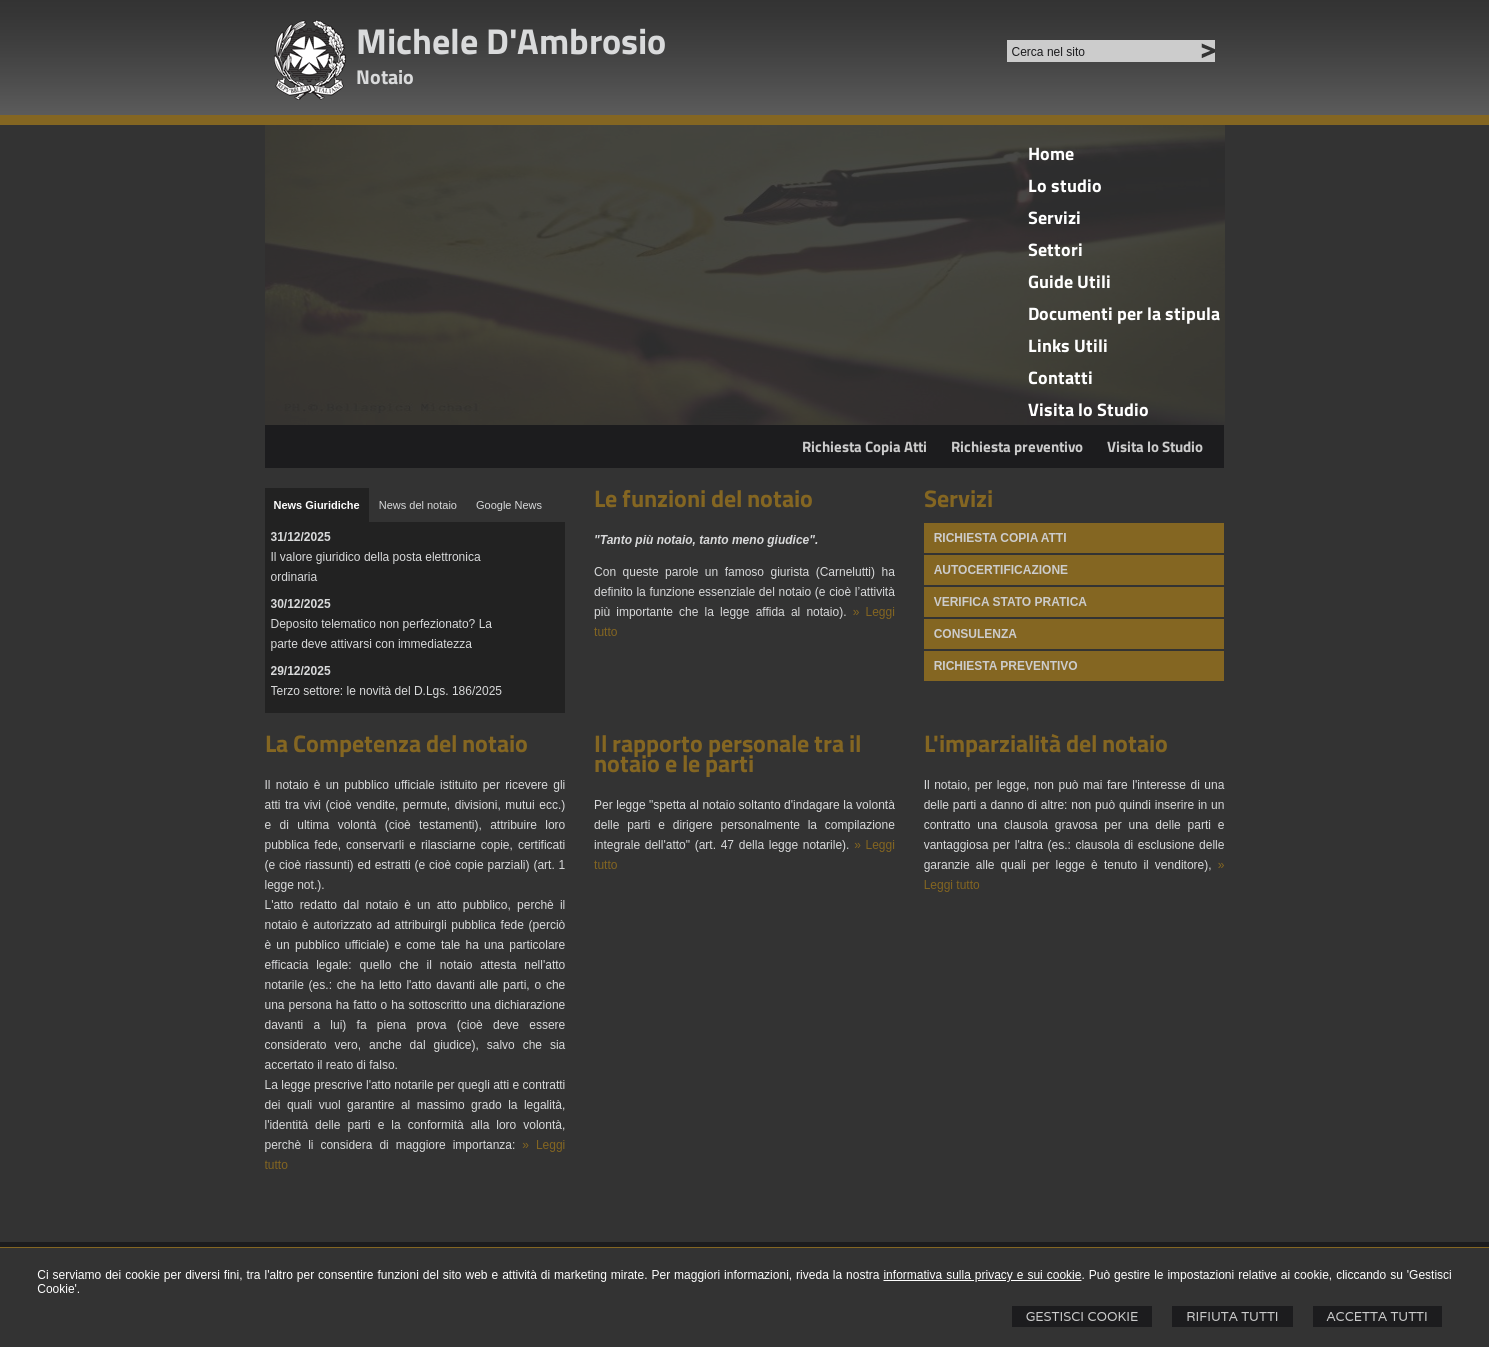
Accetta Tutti (1377, 1316)
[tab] (317, 505)
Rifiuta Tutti (1232, 1316)
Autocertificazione (1001, 570)
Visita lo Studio (1155, 446)
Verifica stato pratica (1010, 602)
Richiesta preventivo (1017, 446)
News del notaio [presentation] (418, 505)
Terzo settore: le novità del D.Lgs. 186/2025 (386, 691)
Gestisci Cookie (1082, 1316)
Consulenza (975, 634)
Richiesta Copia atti (1000, 538)
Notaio (385, 76)
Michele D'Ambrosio (511, 40)
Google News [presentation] (509, 505)
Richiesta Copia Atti (864, 446)
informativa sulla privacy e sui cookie (982, 1275)
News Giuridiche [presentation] (317, 505)
